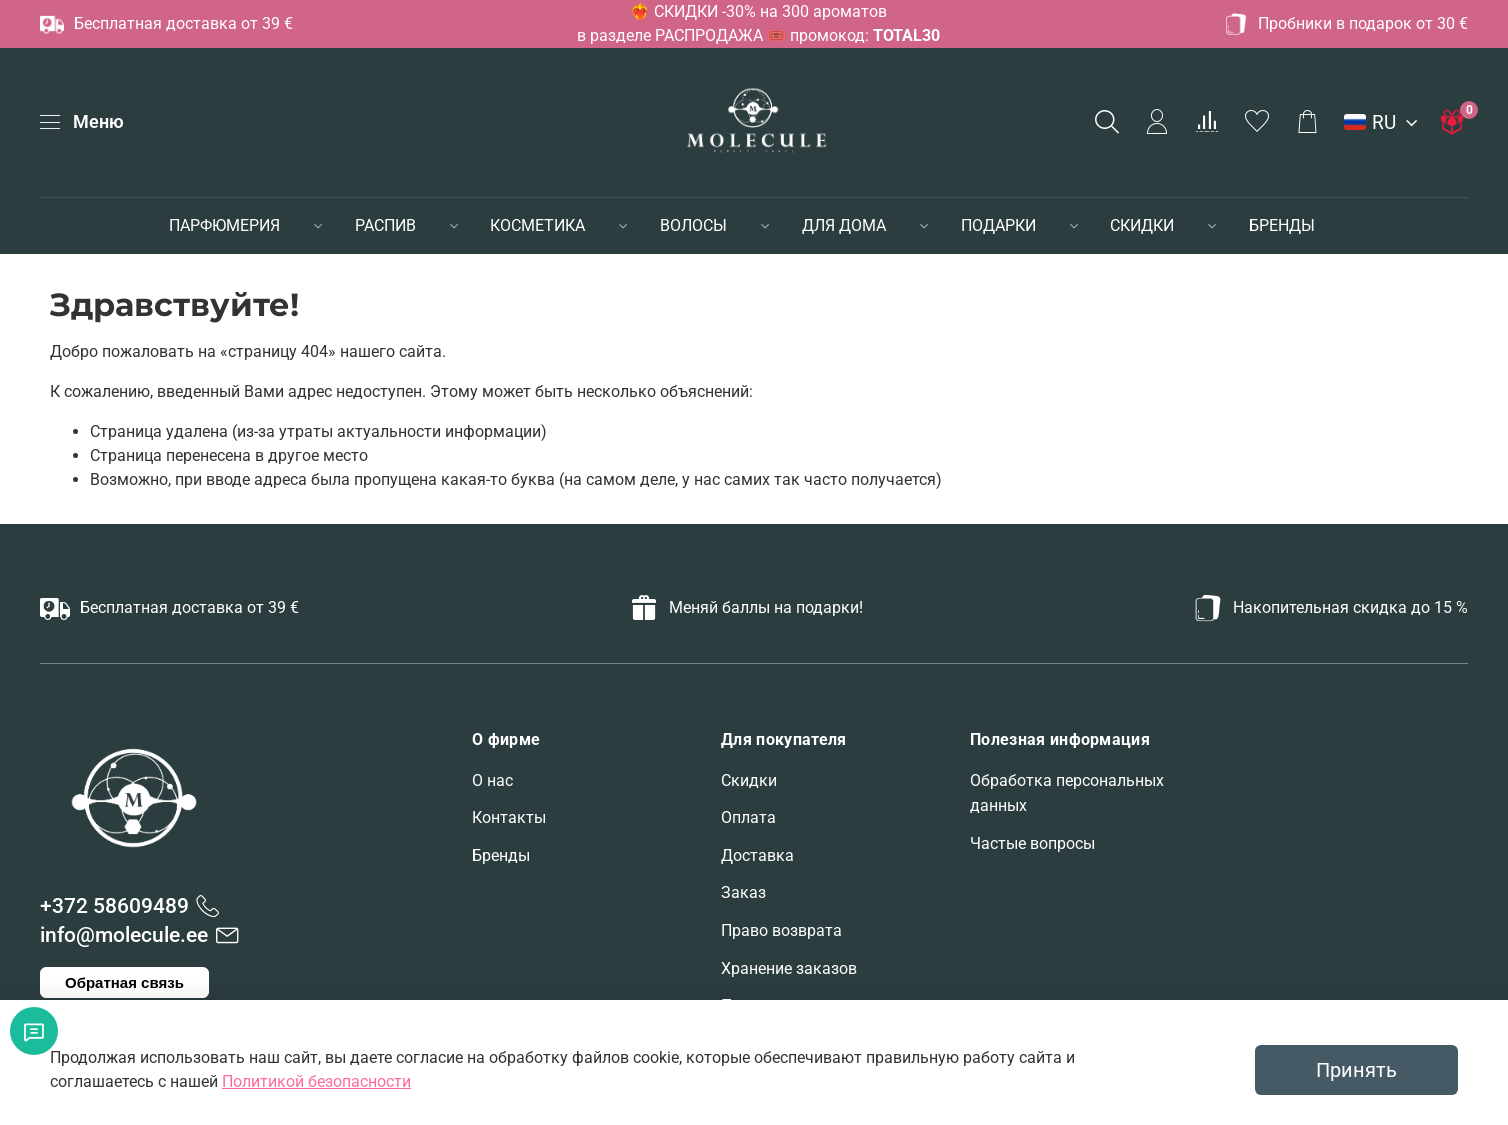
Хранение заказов (789, 968)
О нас (492, 780)
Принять (1356, 1070)
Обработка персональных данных (1067, 793)
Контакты (509, 817)
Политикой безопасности (316, 1081)
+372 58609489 (114, 906)
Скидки (749, 780)
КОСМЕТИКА (537, 225)
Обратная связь (124, 982)
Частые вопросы (1032, 843)
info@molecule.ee (124, 935)
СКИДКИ (1142, 225)
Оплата (748, 817)
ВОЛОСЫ (693, 225)
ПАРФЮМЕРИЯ (224, 225)
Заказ (743, 892)
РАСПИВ (385, 225)
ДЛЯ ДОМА (844, 225)
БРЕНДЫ (1282, 225)
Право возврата (781, 930)
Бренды (501, 855)
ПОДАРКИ (998, 225)
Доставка (757, 855)
